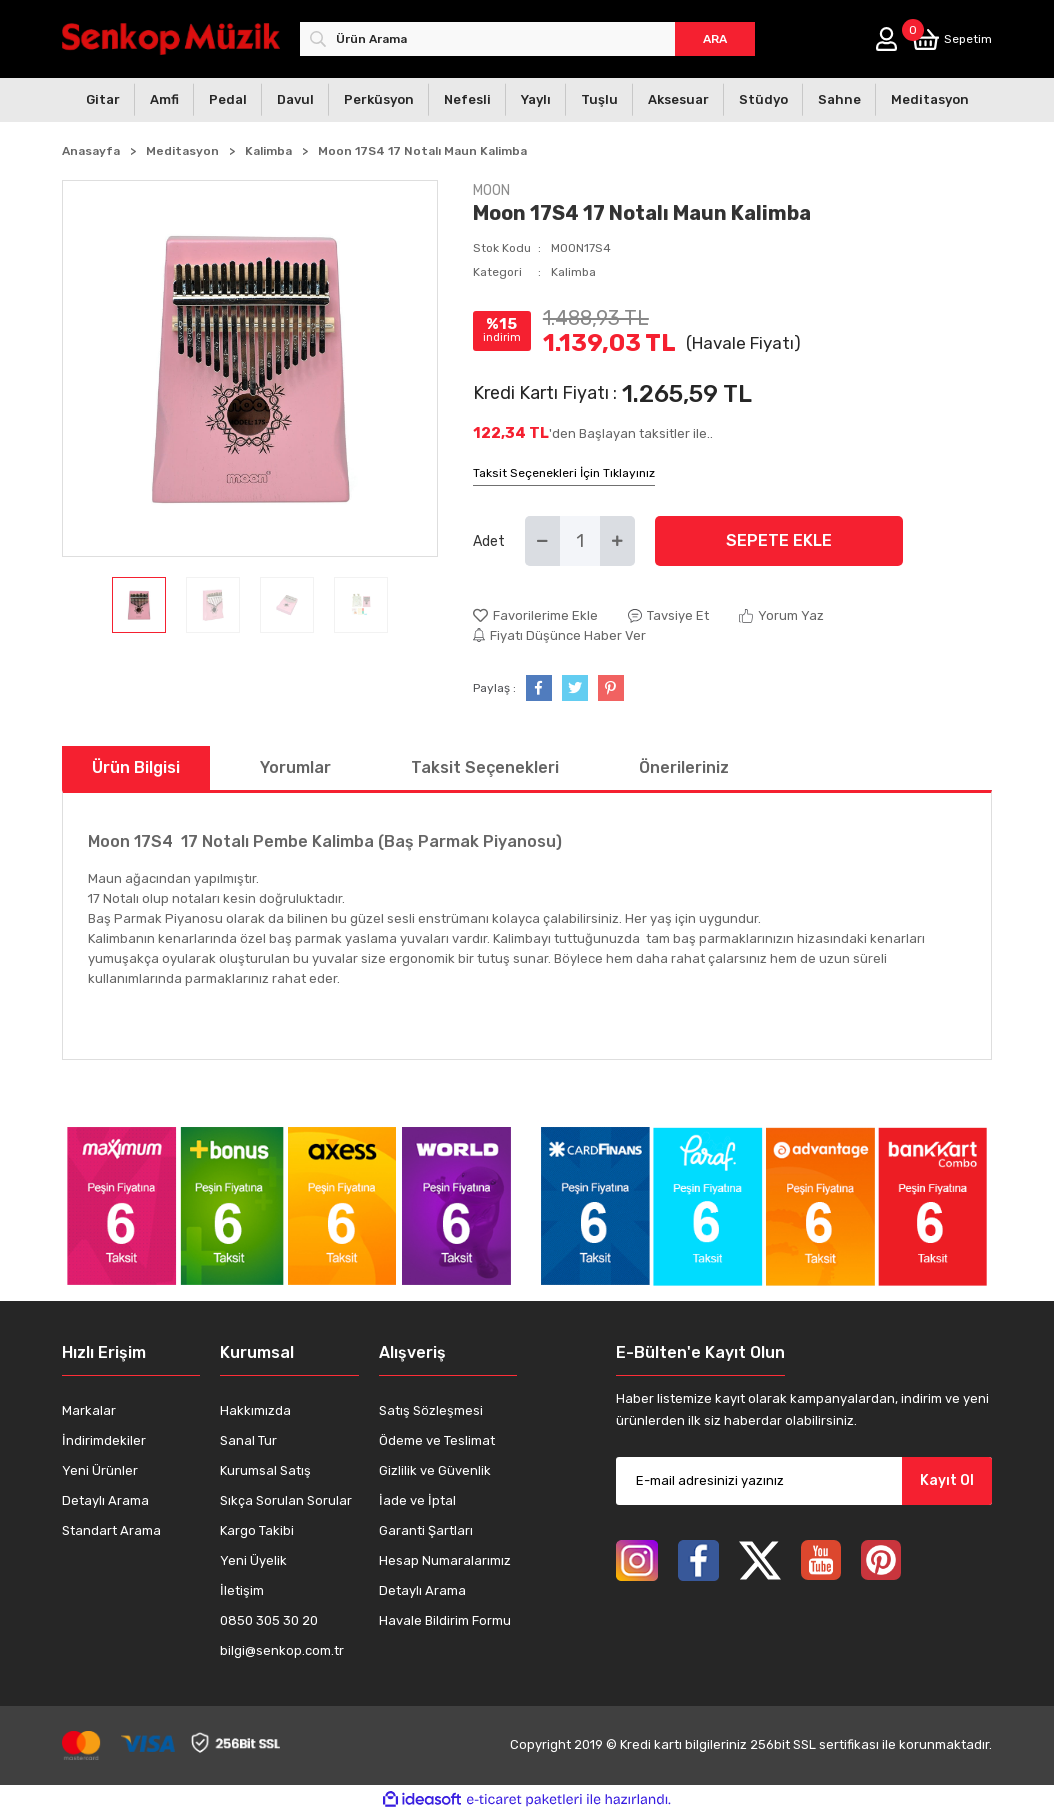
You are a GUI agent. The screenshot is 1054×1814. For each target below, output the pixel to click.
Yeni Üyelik (253, 1560)
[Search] (527, 39)
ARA (715, 39)
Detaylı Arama (105, 1500)
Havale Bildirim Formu (445, 1620)
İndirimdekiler (104, 1440)
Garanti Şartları (426, 1530)
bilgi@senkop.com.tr (282, 1650)
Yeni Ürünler (100, 1470)
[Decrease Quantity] (542, 541)
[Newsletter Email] (804, 1481)
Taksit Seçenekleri (485, 767)
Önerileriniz (684, 767)
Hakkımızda (255, 1410)
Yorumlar (295, 767)
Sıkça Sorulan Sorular (286, 1500)
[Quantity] (580, 541)
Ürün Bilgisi (136, 767)
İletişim (242, 1590)
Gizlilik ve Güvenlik (435, 1470)
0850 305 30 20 (269, 1620)
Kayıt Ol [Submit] (947, 1480)
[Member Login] (886, 39)
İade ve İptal (417, 1500)
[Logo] (171, 38)
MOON (491, 190)
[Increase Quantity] (617, 541)
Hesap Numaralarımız (445, 1560)
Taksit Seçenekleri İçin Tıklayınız (564, 473)
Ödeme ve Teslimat (437, 1440)
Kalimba (573, 272)
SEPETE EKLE (779, 540)
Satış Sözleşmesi (431, 1410)
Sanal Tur (248, 1440)
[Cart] (952, 39)
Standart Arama (111, 1530)
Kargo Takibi (257, 1530)
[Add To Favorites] (535, 616)
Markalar (89, 1410)
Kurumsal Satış (265, 1470)
